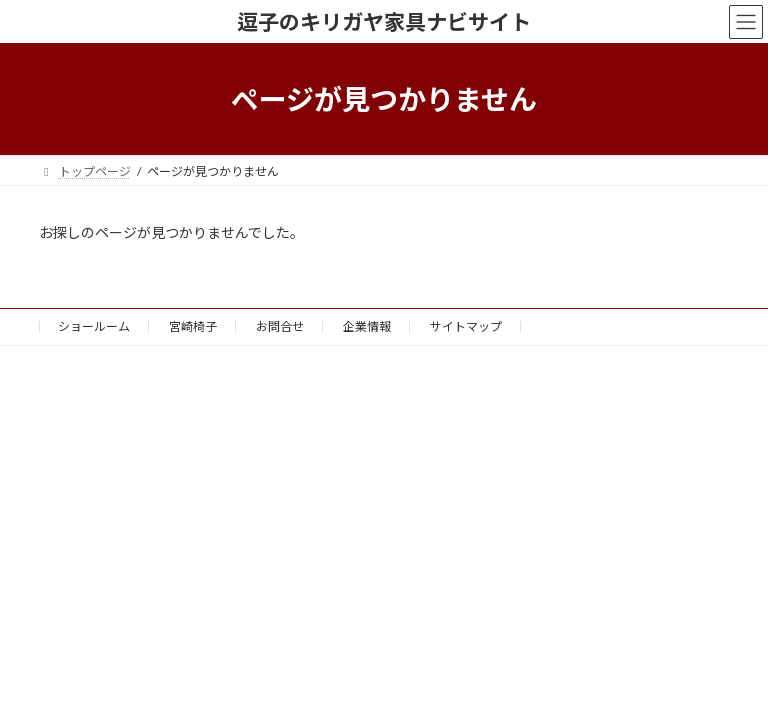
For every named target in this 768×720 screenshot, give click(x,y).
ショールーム (94, 326)
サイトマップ (466, 326)
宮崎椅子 (193, 326)
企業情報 (367, 326)
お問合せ (280, 326)
